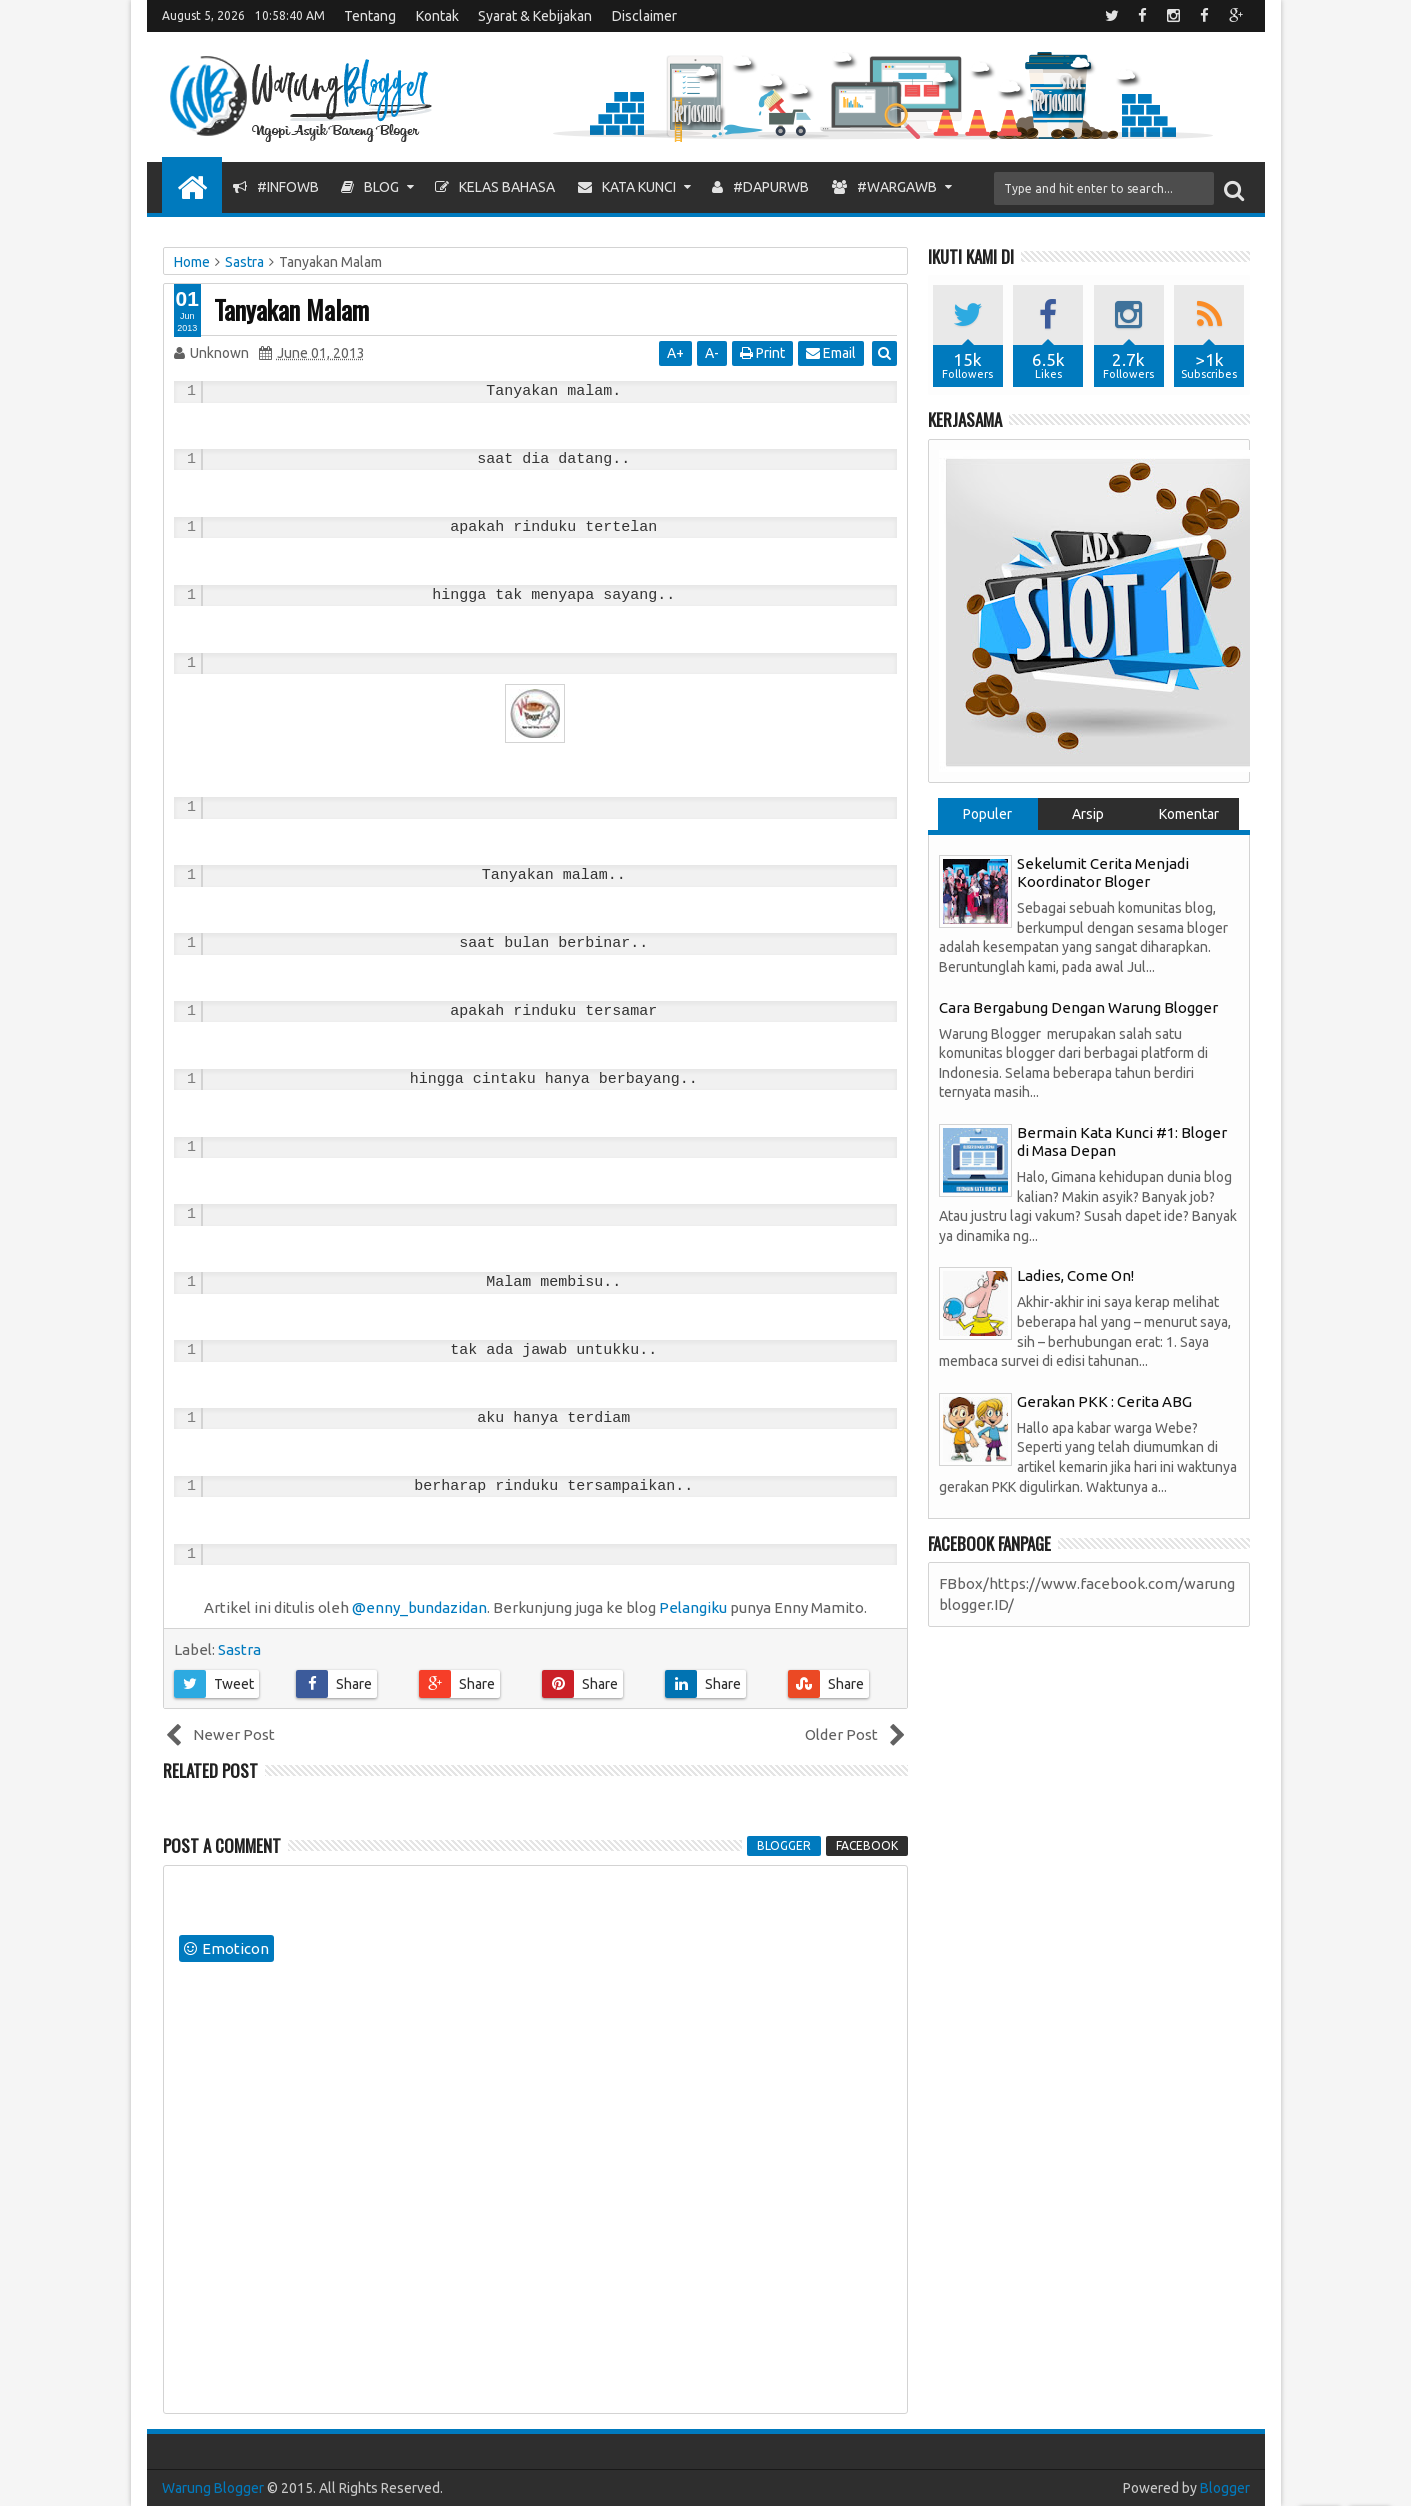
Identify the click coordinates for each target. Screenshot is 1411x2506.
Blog (370, 187)
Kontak (437, 16)
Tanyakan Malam (291, 309)
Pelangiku (693, 1607)
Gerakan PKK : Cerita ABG (1104, 1401)
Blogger (1225, 2488)
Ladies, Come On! (1075, 1275)
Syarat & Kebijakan (535, 16)
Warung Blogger (213, 2488)
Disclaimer (644, 16)
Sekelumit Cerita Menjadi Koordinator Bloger (1103, 872)
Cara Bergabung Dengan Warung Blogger (1078, 1007)
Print (763, 353)
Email (832, 353)
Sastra (239, 1649)
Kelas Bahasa (495, 187)
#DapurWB (760, 187)
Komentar (1189, 814)
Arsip (1088, 814)
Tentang (370, 16)
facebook (867, 1845)
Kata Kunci (627, 187)
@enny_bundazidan (419, 1607)
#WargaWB (884, 187)
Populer (987, 814)
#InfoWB (276, 187)
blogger (784, 1845)
